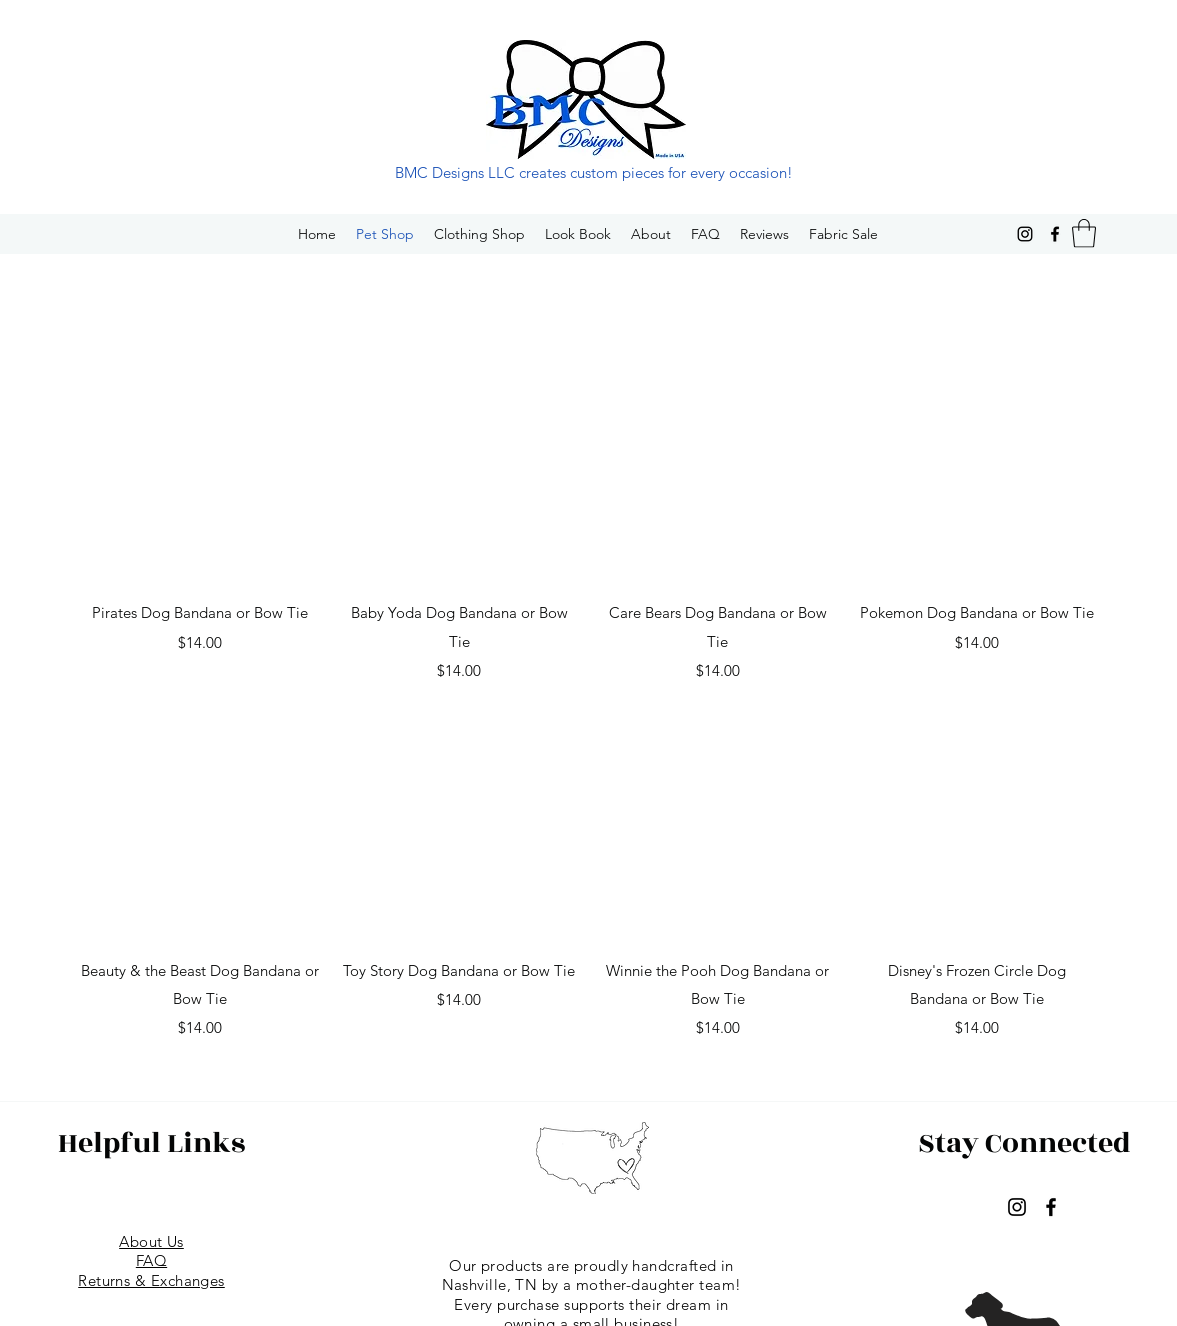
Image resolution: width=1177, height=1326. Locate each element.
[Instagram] (1025, 234)
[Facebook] (1055, 234)
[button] (1084, 233)
